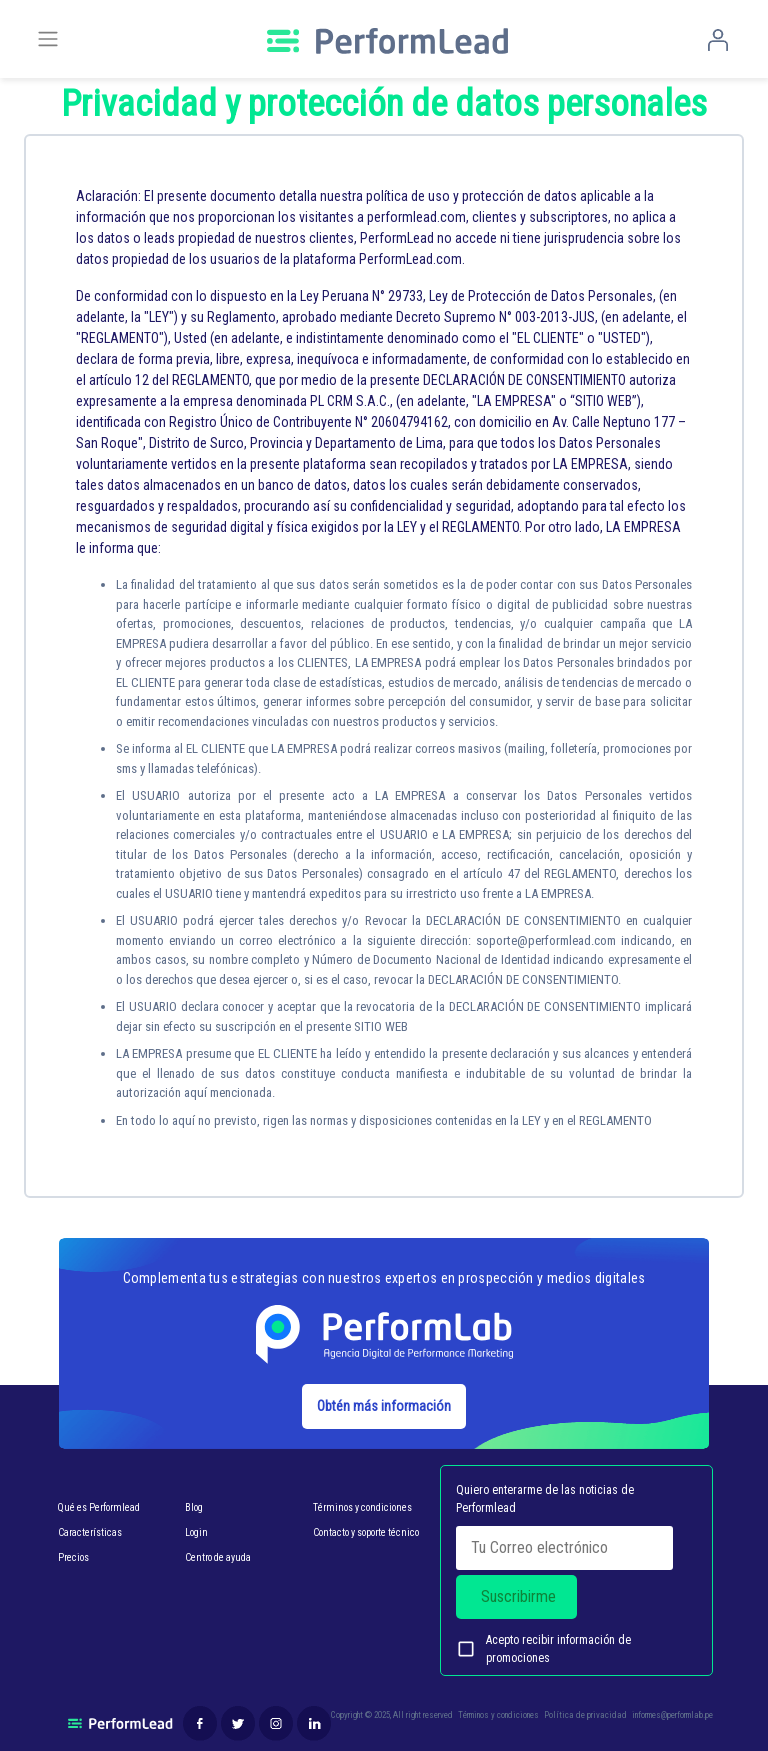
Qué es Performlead (99, 1507)
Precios (73, 1557)
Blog (194, 1507)
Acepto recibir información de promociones (543, 1649)
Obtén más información (384, 1406)
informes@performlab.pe (672, 1715)
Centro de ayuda (218, 1557)
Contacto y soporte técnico (366, 1532)
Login (196, 1532)
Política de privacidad (585, 1715)
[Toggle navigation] (48, 39)
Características (90, 1532)
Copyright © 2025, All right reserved (392, 1715)
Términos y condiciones (362, 1507)
